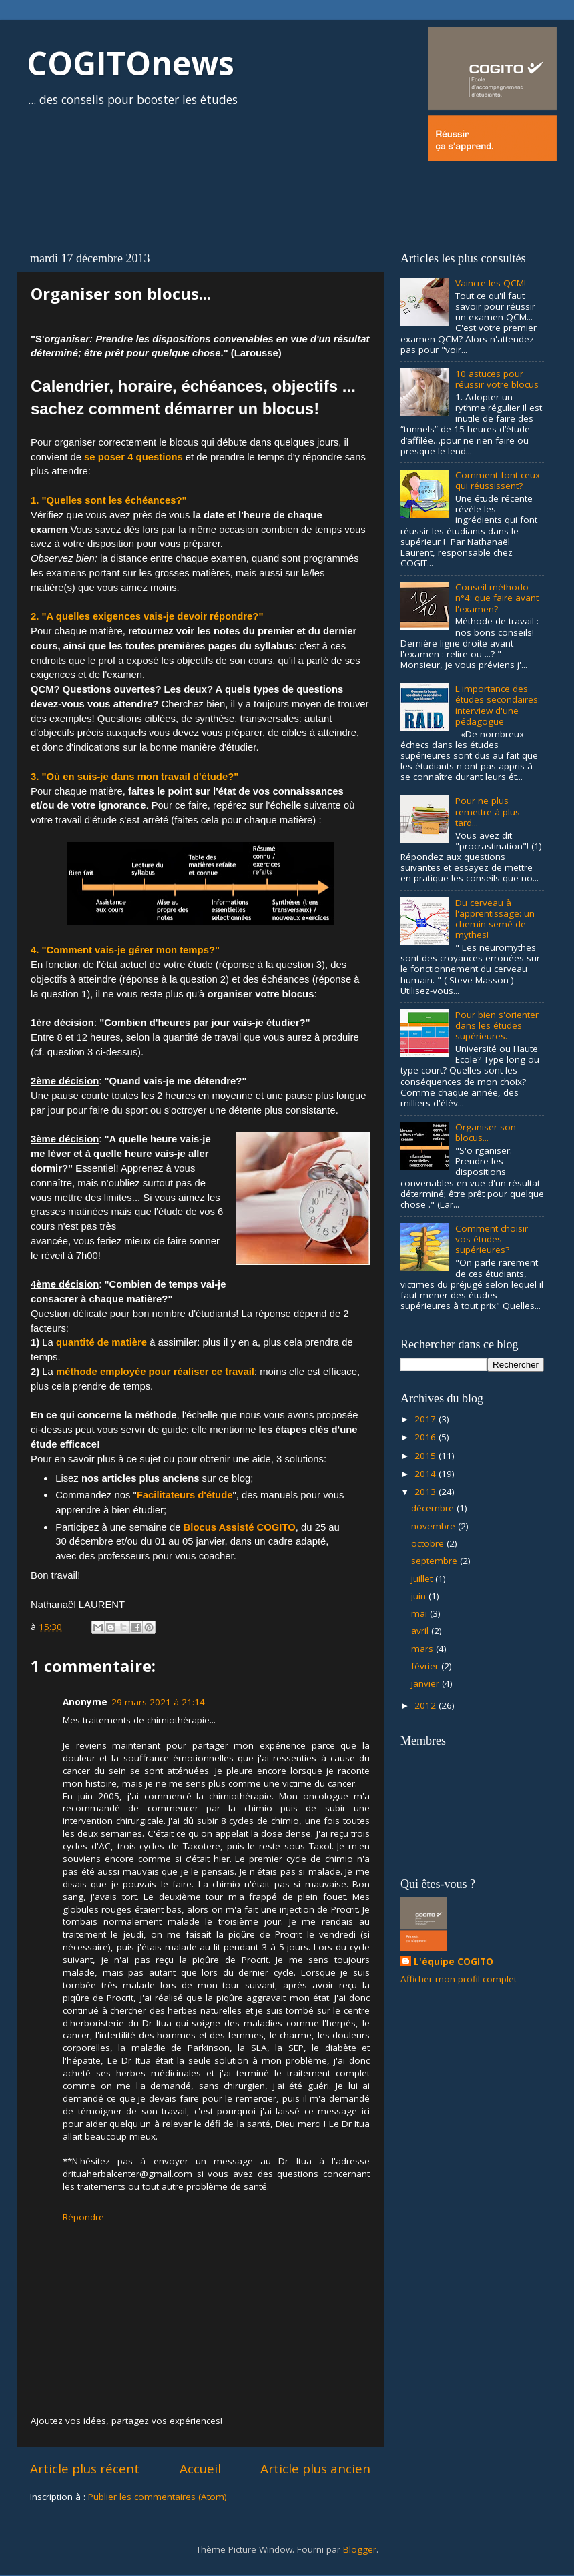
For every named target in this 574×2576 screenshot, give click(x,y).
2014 (426, 1474)
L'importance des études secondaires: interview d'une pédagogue (497, 705)
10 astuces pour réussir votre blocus (497, 379)
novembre (434, 1526)
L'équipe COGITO (453, 1962)
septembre (435, 1561)
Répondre (83, 2217)
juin (419, 1596)
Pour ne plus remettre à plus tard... (487, 811)
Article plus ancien (315, 2468)
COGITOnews (130, 63)
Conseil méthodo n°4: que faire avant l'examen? (497, 597)
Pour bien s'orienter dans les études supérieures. (497, 1025)
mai (420, 1613)
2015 (426, 1456)
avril (421, 1631)
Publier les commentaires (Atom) (157, 2497)
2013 (426, 1492)
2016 (426, 1437)
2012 (426, 1705)
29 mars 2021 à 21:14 (158, 1702)
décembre (434, 1508)
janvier (426, 1683)
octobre (429, 1543)
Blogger (359, 2549)
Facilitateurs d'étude (185, 1495)
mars (423, 1649)
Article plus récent (84, 2468)
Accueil (200, 2468)
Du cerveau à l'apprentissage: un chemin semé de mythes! (495, 919)
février (426, 1666)
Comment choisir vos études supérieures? (491, 1239)
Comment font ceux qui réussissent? (497, 480)
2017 (426, 1419)
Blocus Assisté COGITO (240, 1527)
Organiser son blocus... (485, 1132)
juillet (423, 1579)
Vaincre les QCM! (490, 283)
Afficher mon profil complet (458, 1979)
